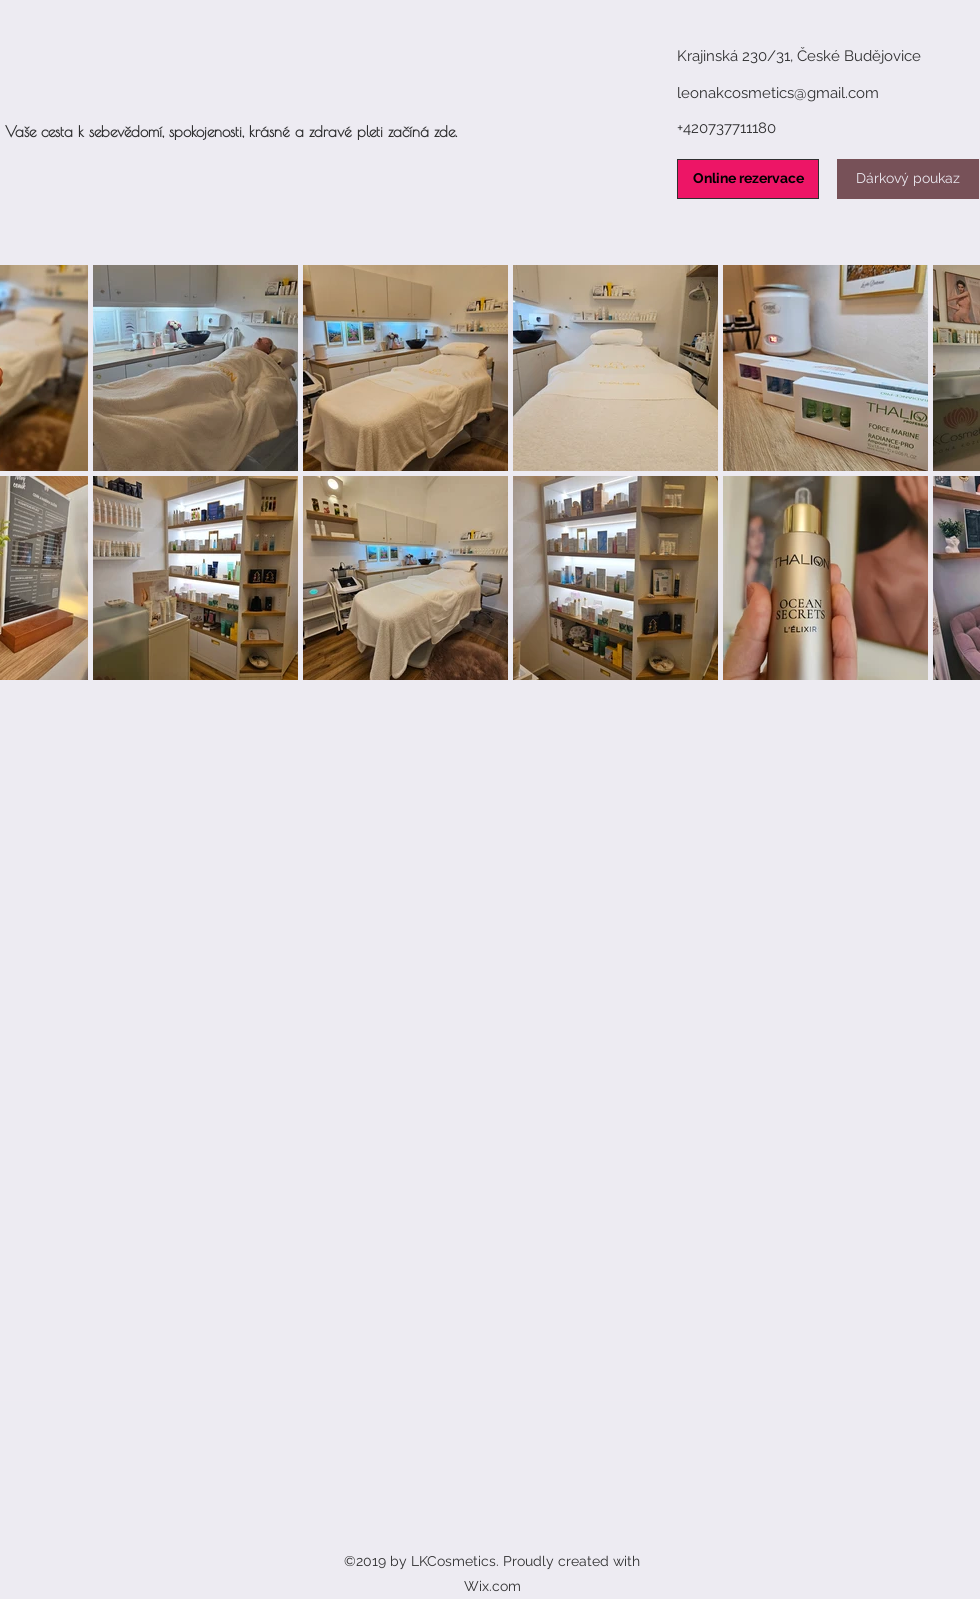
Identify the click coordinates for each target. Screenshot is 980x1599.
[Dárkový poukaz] (908, 179)
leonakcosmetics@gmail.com (778, 93)
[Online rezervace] (748, 179)
